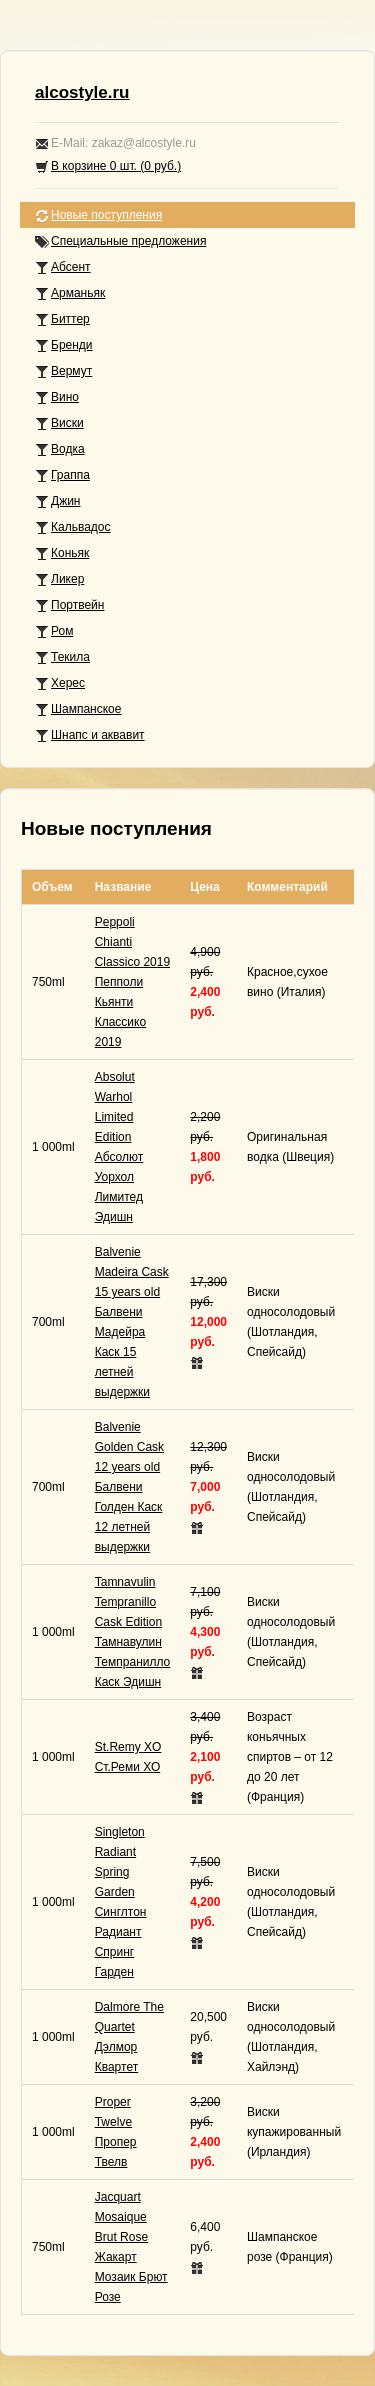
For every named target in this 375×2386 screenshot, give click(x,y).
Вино (57, 397)
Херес (60, 683)
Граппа (62, 475)
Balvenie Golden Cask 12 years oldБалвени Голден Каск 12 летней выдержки (129, 1487)
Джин (57, 501)
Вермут (63, 371)
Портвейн (69, 605)
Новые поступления (98, 215)
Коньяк (62, 553)
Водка (60, 449)
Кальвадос (73, 527)
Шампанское (78, 709)
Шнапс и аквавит (90, 735)
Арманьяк (70, 293)
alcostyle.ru (82, 92)
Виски (59, 423)
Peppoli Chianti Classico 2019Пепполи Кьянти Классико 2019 (132, 982)
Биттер (62, 319)
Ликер (59, 579)
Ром (54, 631)
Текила (62, 657)
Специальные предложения (120, 241)
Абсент (63, 267)
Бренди (64, 345)
